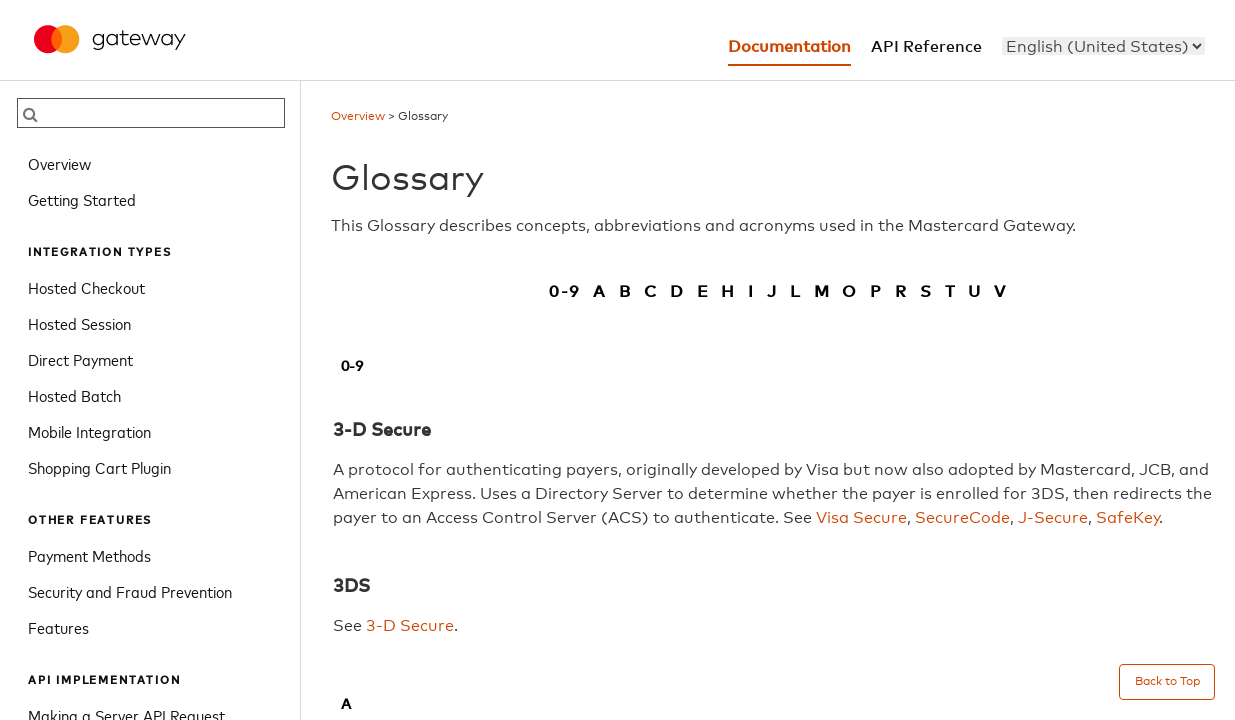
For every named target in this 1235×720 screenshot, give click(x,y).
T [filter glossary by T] (951, 292)
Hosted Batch (74, 395)
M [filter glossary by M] (822, 292)
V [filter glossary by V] (1000, 292)
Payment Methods (89, 555)
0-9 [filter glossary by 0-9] (565, 292)
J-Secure (1053, 518)
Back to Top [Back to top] (1167, 682)
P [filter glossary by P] (876, 292)
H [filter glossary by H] (728, 292)
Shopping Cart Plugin (99, 467)
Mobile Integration (89, 431)
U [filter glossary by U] (975, 292)
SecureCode (962, 518)
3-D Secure (410, 626)
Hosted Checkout (86, 287)
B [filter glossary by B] (625, 292)
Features (58, 627)
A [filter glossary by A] (600, 292)
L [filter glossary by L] (796, 292)
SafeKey (1128, 518)
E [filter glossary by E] (703, 292)
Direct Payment (80, 359)
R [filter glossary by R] (901, 292)
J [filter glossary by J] (772, 292)
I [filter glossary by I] (751, 292)
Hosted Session (79, 323)
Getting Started (82, 199)
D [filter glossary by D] (677, 292)
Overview (59, 163)
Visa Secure (861, 518)
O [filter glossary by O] (850, 292)
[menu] (1103, 46)
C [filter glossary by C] (651, 292)
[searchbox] (151, 113)
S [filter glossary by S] (926, 292)
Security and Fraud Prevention (130, 591)
